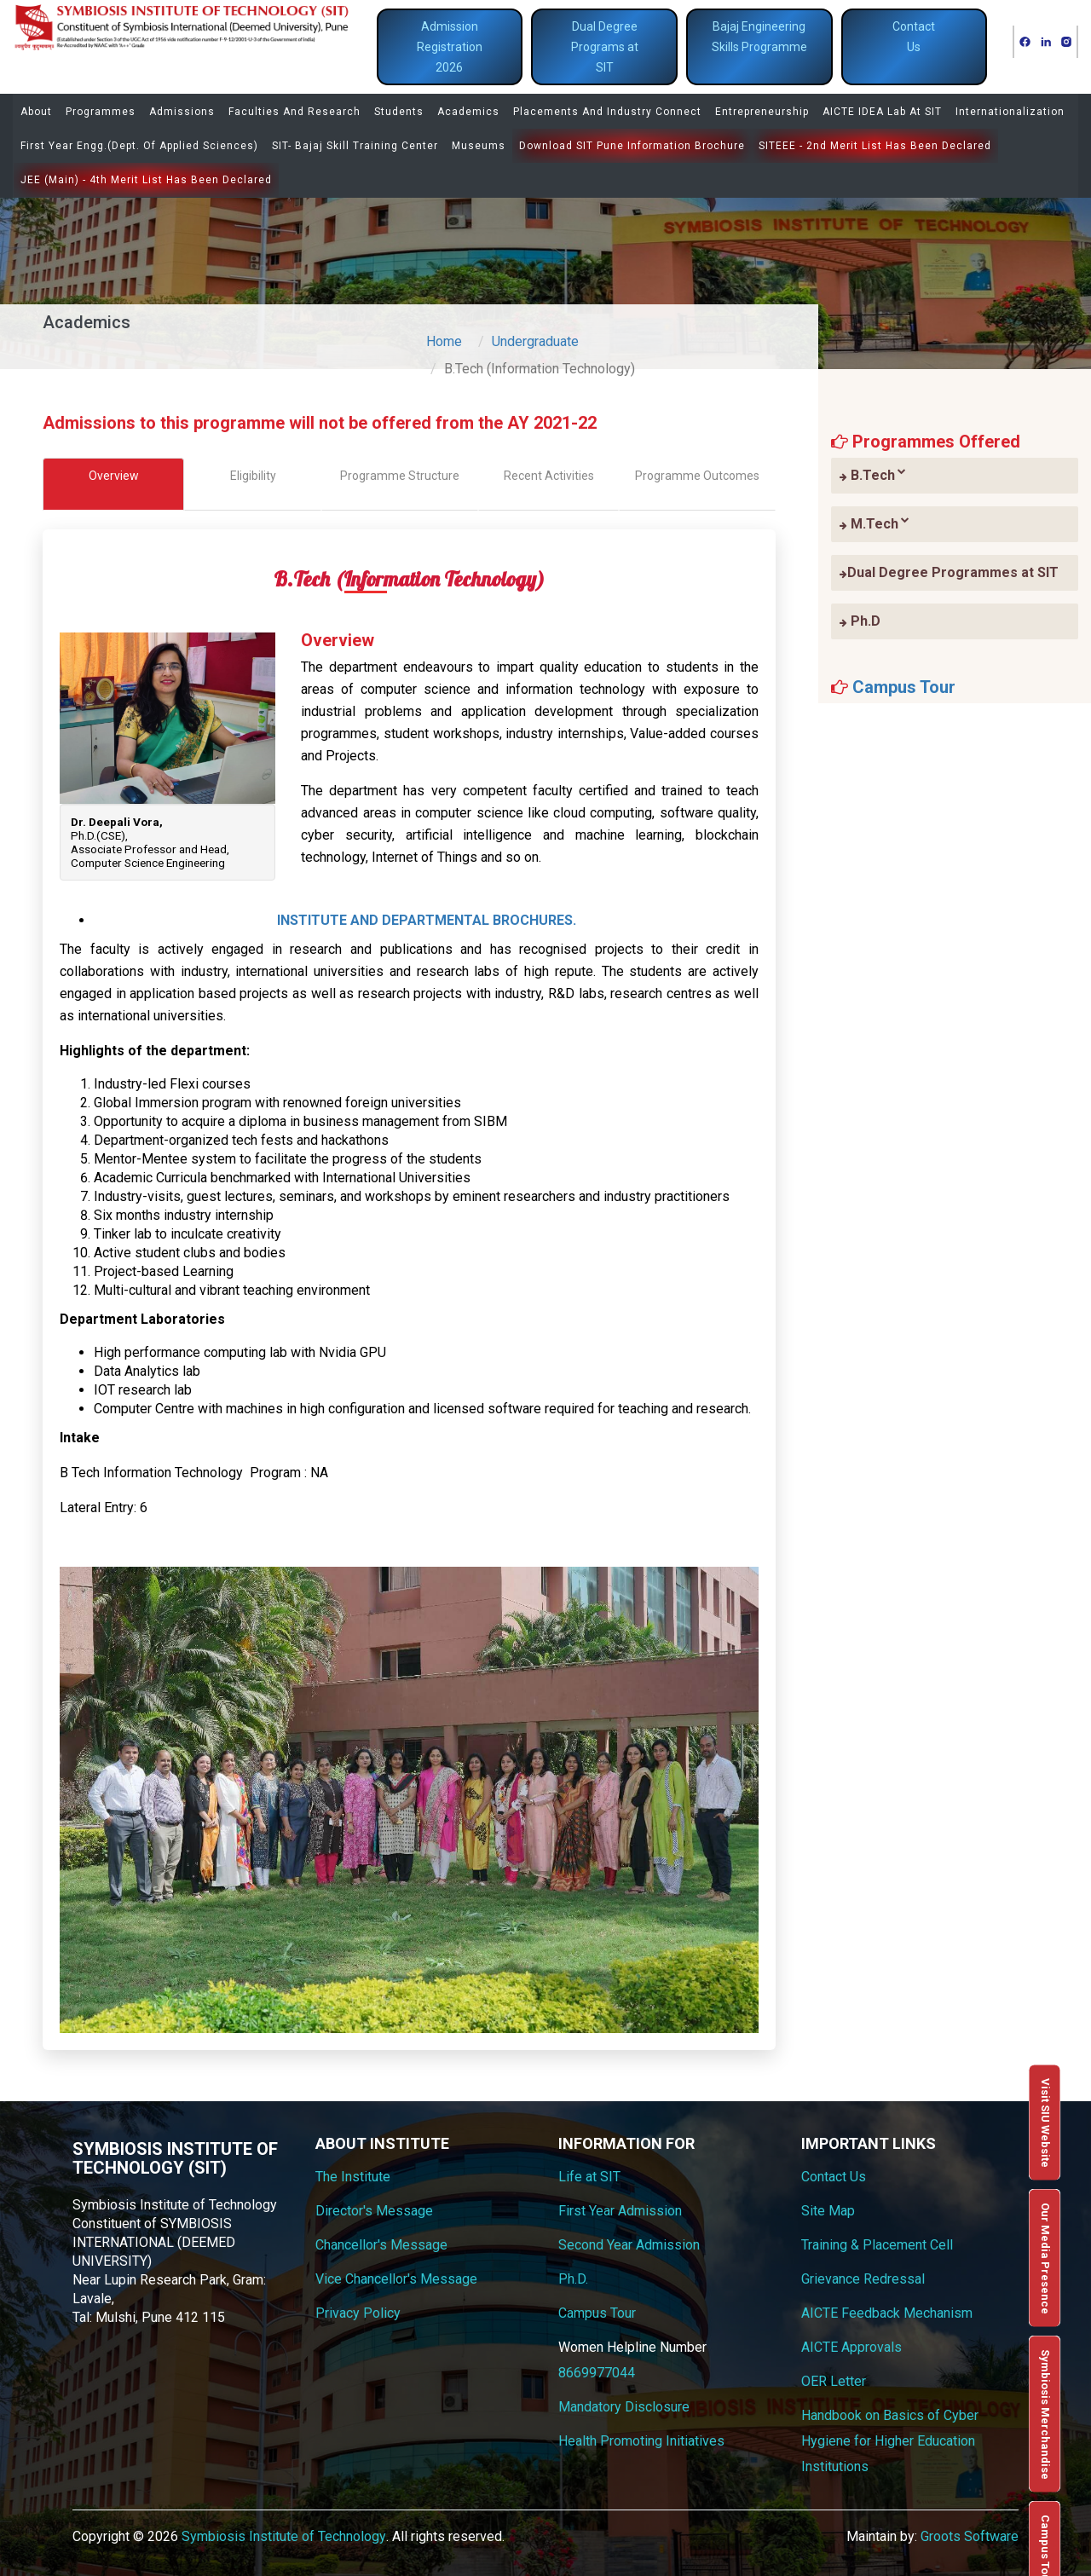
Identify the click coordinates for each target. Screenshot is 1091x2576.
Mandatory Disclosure (624, 2407)
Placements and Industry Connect (607, 112)
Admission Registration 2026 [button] (449, 47)
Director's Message (374, 2211)
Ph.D (860, 621)
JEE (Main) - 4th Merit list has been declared (146, 180)
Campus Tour (903, 687)
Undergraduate (535, 341)
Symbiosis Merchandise (1045, 2414)
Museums (478, 146)
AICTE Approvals (851, 2347)
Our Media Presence (1045, 2258)
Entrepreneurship (762, 112)
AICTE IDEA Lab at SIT (882, 112)
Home (444, 341)
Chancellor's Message (381, 2245)
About (36, 112)
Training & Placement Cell (877, 2245)
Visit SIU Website (1045, 2123)
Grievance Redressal (863, 2279)
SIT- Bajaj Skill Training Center (355, 146)
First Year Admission (620, 2211)
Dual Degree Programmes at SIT (949, 572)
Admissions (182, 112)
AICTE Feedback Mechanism (887, 2313)
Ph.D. (573, 2279)
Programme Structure (399, 475)
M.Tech (874, 523)
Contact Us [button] (913, 37)
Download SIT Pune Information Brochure (632, 146)
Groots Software (970, 2536)
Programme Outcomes (697, 475)
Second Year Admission (629, 2245)
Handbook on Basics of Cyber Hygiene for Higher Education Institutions (889, 2441)
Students (399, 112)
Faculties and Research (294, 112)
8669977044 (596, 2373)
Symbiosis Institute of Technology (284, 2536)
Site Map (828, 2211)
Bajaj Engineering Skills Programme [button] (759, 37)
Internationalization (1010, 112)
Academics (468, 112)
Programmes (101, 112)
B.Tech (873, 474)
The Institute (352, 2177)
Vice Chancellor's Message (396, 2279)
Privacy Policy (358, 2313)
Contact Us (833, 2177)
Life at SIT (589, 2177)
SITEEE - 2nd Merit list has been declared (875, 146)
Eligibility (253, 475)
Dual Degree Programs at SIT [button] (604, 47)
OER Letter (833, 2381)
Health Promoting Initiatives (641, 2441)
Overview (114, 475)
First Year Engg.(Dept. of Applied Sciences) (139, 146)
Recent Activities (549, 475)
